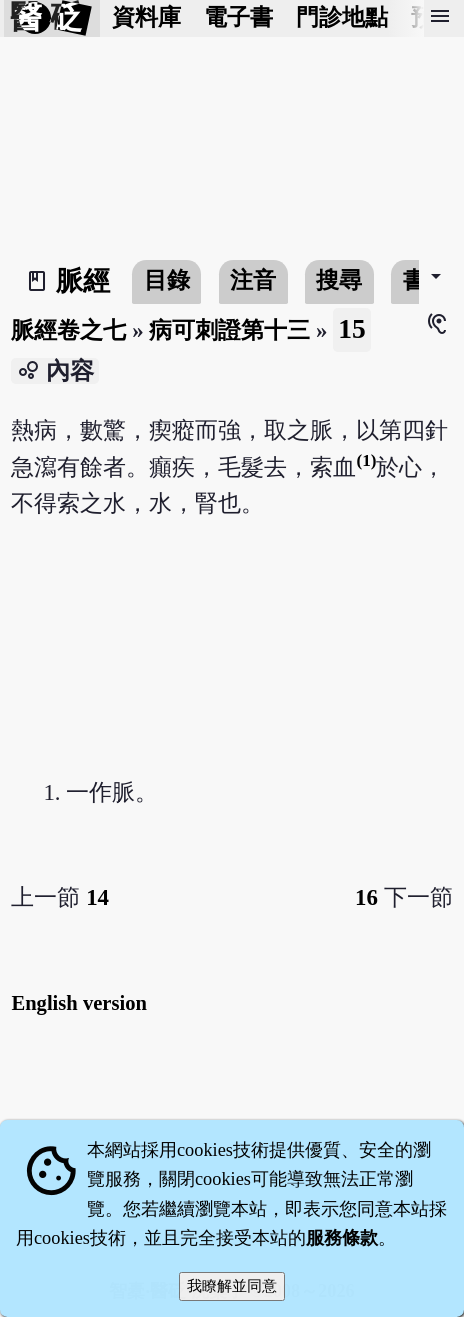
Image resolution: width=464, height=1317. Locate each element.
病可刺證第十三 (229, 330)
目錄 (167, 280)
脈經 (83, 281)
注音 (253, 280)
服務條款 (342, 1238)
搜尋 (339, 280)
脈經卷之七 (68, 330)
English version (79, 1003)
